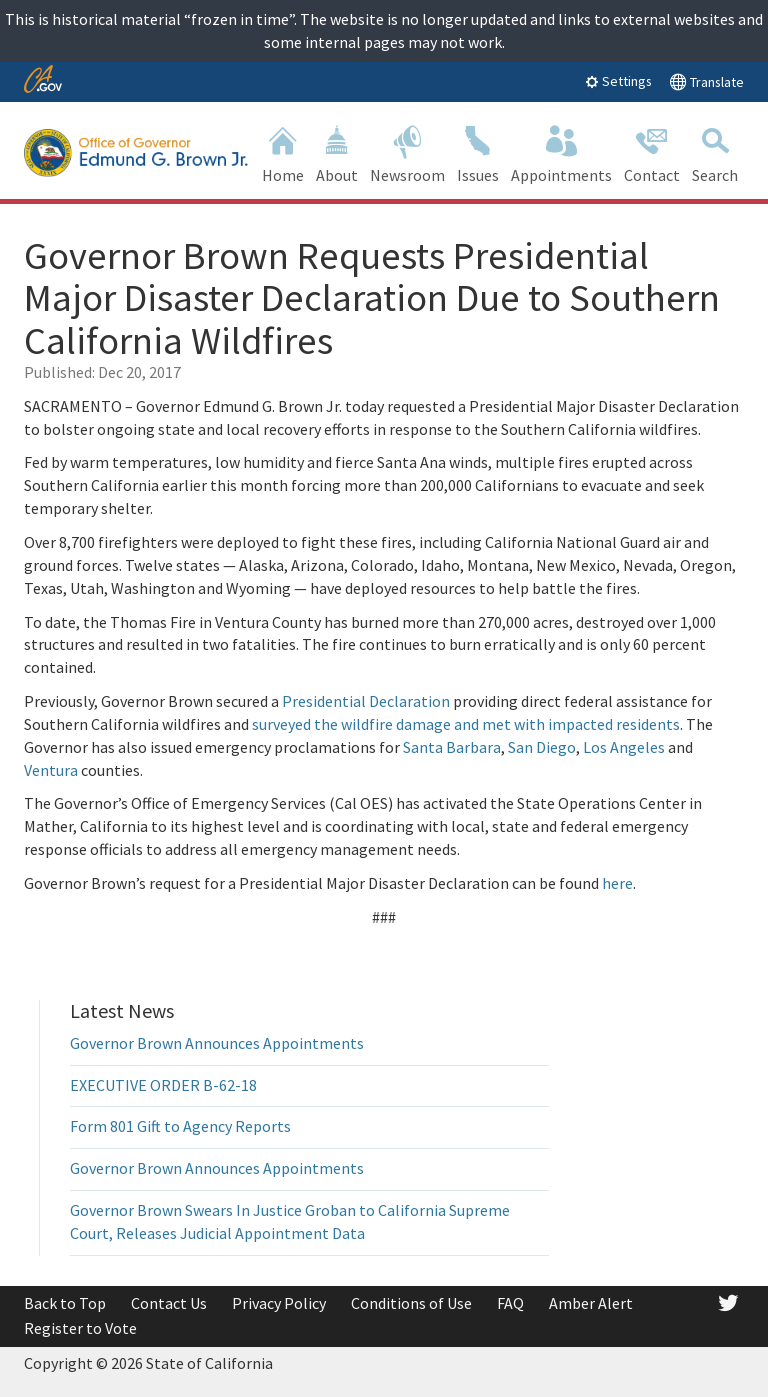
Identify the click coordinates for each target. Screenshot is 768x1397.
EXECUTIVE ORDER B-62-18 (163, 1085)
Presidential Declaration (366, 701)
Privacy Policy (279, 1303)
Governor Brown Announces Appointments (217, 1043)
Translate (706, 81)
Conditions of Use (411, 1303)
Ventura (51, 770)
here (617, 883)
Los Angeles (624, 747)
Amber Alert (591, 1303)
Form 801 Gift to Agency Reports (180, 1126)
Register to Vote (80, 1328)
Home (283, 152)
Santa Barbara (452, 747)
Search (715, 152)
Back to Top (65, 1303)
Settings (618, 81)
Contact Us (169, 1303)
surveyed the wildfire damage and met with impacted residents (466, 724)
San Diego (542, 747)
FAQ (510, 1303)
